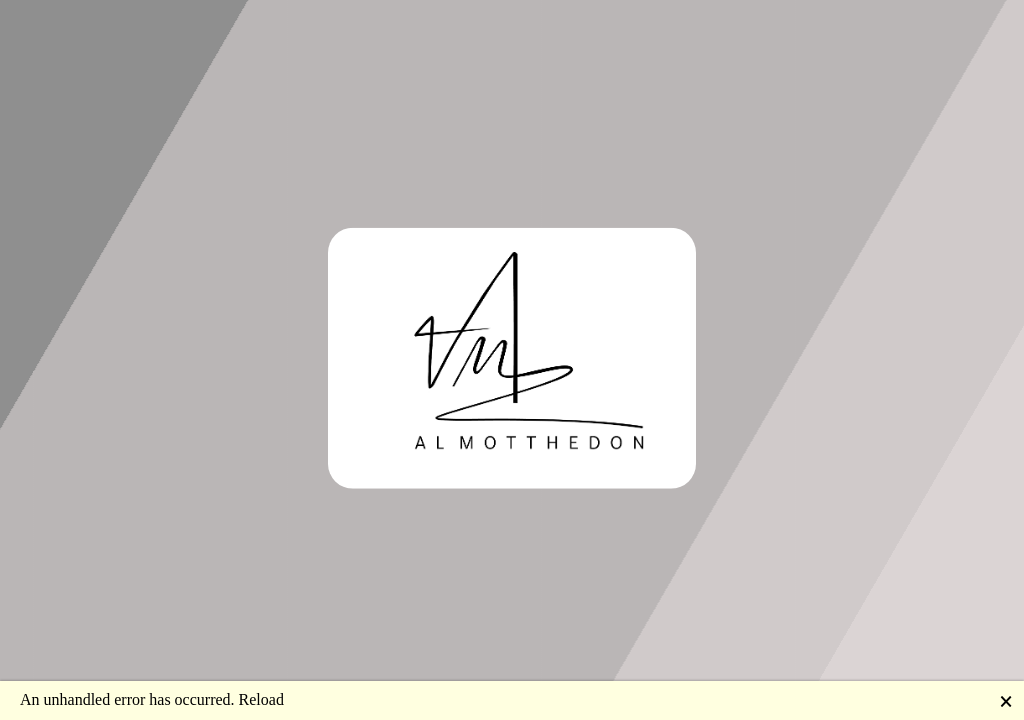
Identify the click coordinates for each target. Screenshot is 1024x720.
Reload (261, 699)
